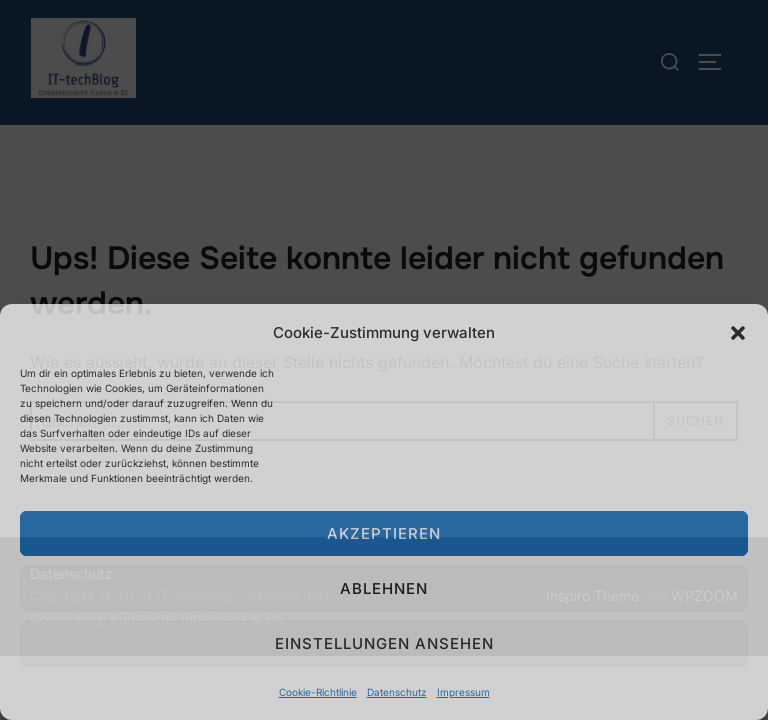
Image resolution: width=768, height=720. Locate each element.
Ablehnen (384, 588)
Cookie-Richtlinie (318, 692)
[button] (738, 333)
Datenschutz (397, 692)
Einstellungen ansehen (384, 643)
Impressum (463, 692)
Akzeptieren (384, 533)
